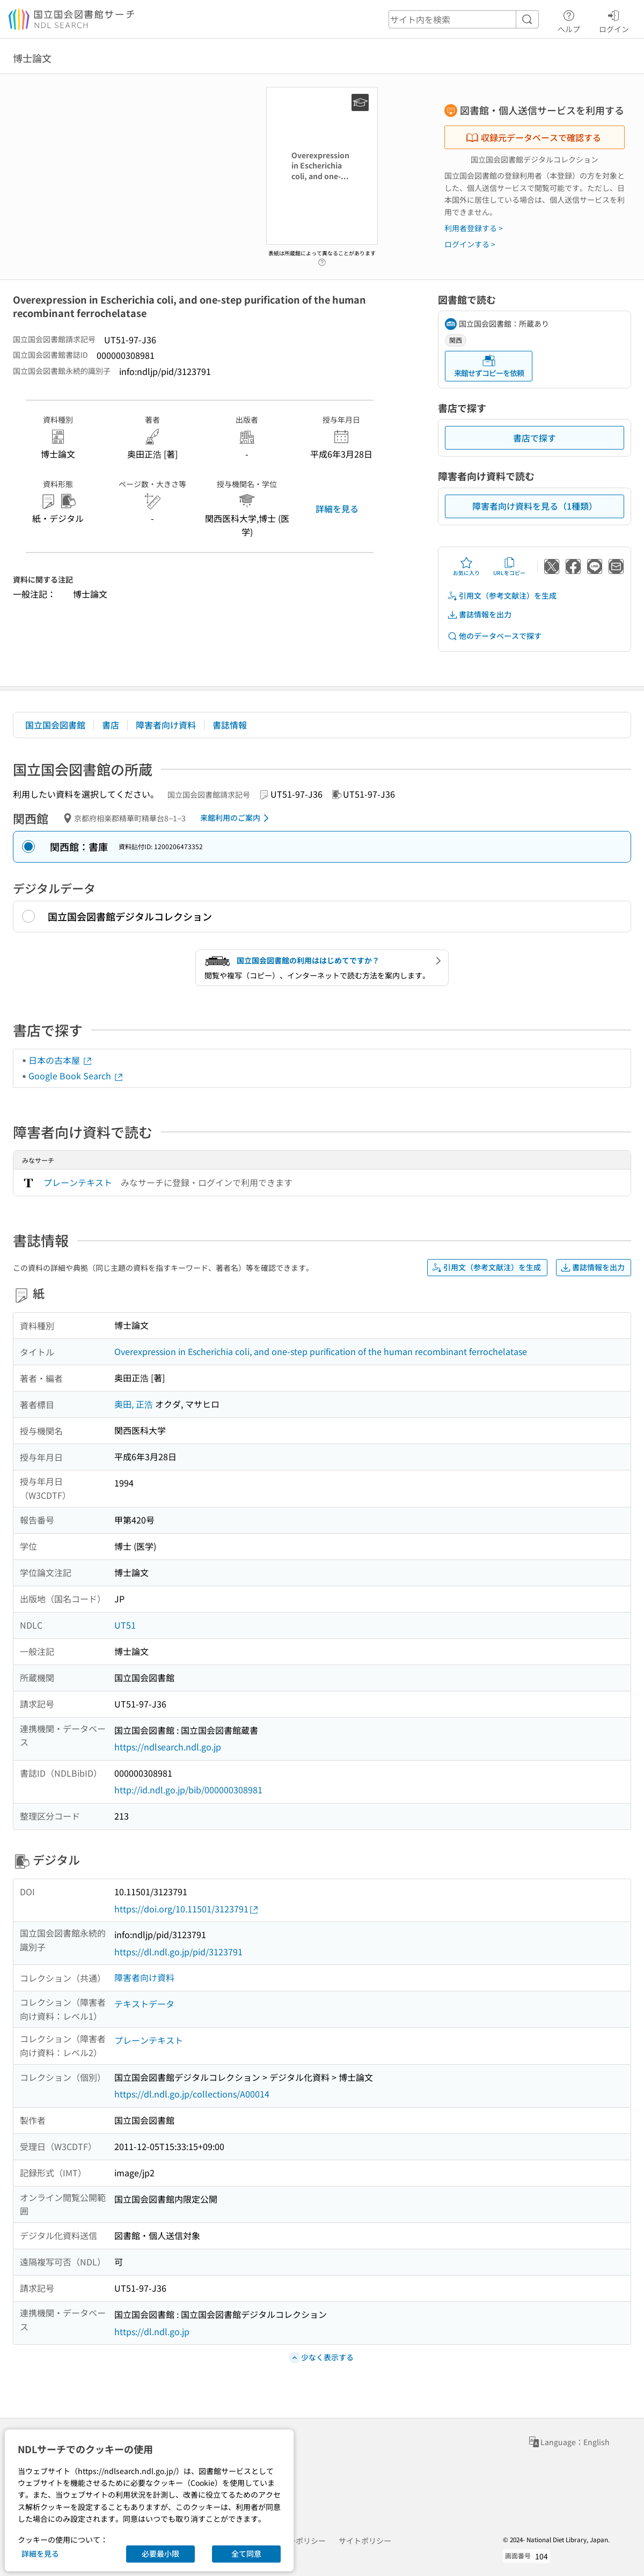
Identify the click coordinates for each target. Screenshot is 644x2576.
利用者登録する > (473, 228)
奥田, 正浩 (133, 1403)
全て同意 (246, 2553)
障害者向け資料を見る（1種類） (534, 505)
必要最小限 (160, 2553)
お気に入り (466, 566)
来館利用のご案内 (236, 818)
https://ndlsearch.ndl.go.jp (167, 1746)
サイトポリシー (365, 2540)
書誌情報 (230, 724)
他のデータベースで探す (494, 636)
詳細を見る (337, 508)
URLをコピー (509, 566)
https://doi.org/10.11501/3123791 (186, 1909)
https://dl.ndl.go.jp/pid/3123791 (178, 1951)
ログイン (614, 20)
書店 (110, 724)
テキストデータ (144, 2003)
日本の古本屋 (60, 1060)
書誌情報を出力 (479, 614)
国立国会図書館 (55, 724)
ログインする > (469, 244)
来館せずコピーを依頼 (489, 366)
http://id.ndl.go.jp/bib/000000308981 (188, 1789)
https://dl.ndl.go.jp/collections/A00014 (191, 2093)
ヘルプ (569, 20)
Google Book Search (76, 1075)
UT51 (125, 1624)
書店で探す (534, 437)
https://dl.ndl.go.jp (151, 2331)
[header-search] (464, 19)
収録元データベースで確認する (533, 137)
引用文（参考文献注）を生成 (502, 595)
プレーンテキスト (77, 1182)
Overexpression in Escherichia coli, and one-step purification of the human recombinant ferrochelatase (320, 1351)
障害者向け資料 (166, 724)
